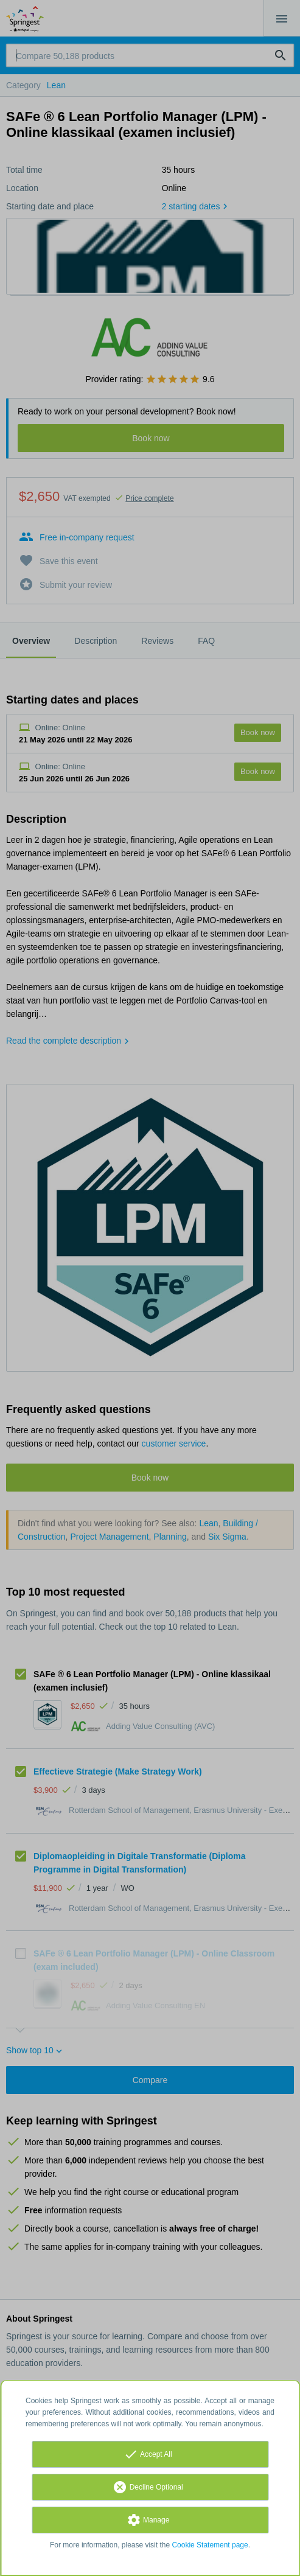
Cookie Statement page (210, 2545)
